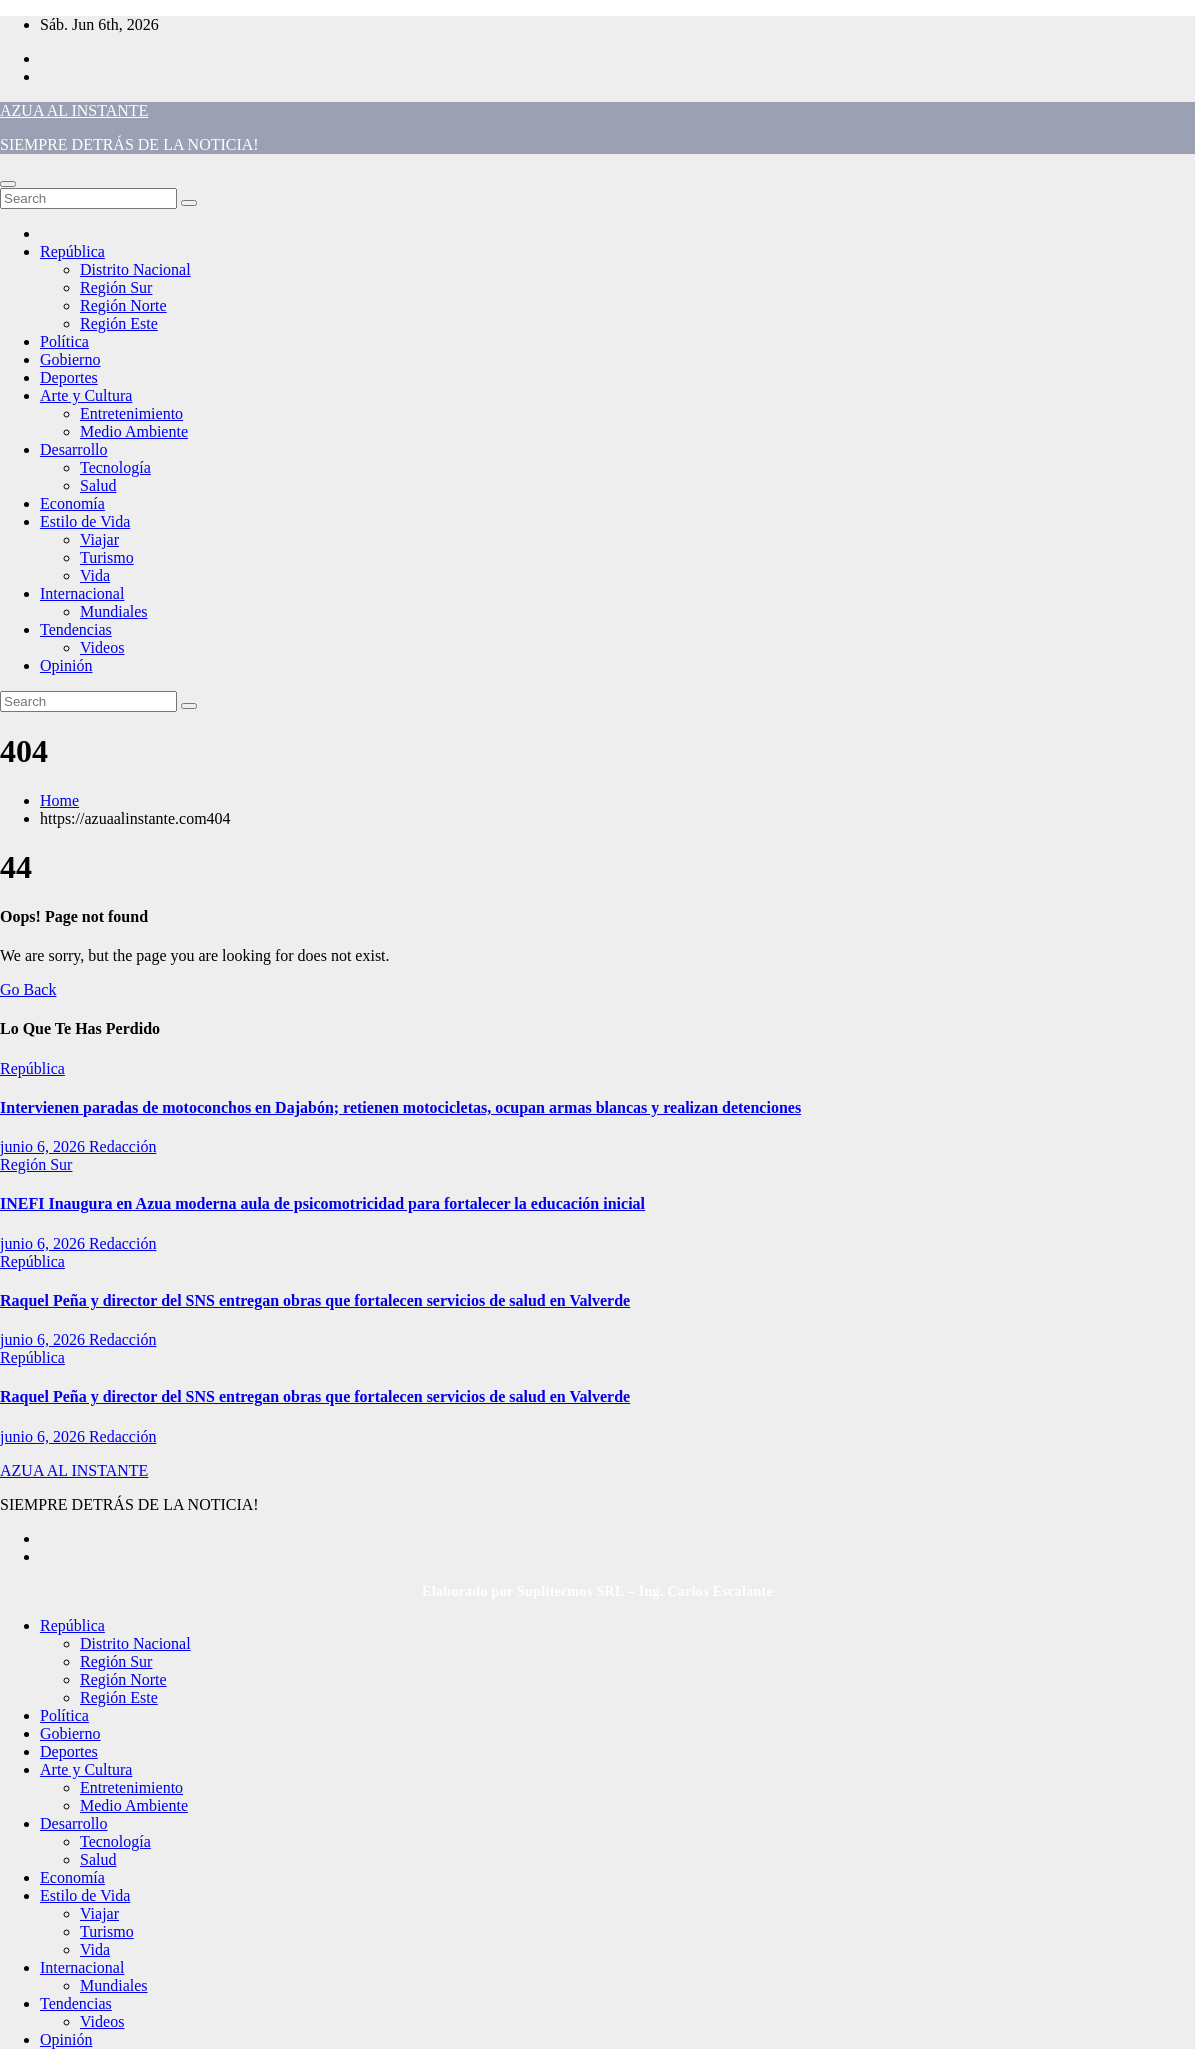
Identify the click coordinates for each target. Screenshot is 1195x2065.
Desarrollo (74, 449)
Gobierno (70, 359)
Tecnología (115, 467)
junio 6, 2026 (44, 1146)
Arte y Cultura (86, 395)
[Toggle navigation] (8, 184)
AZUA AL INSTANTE (74, 110)
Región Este (119, 323)
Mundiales (114, 611)
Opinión (66, 665)
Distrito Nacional (135, 269)
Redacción (123, 1146)
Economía (72, 503)
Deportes (69, 377)
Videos (102, 647)
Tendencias (76, 629)
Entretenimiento (131, 413)
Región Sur (116, 287)
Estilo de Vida (85, 521)
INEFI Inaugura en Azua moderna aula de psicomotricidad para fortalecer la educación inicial (322, 1203)
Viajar (99, 539)
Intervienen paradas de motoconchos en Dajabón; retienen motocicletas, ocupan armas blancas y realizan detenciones (400, 1107)
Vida (95, 575)
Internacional (82, 593)
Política (64, 341)
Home (59, 800)
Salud (98, 485)
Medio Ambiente (134, 431)
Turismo (107, 557)
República (72, 251)
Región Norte (123, 305)
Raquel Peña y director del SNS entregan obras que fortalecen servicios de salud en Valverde (315, 1300)
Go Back (28, 989)
